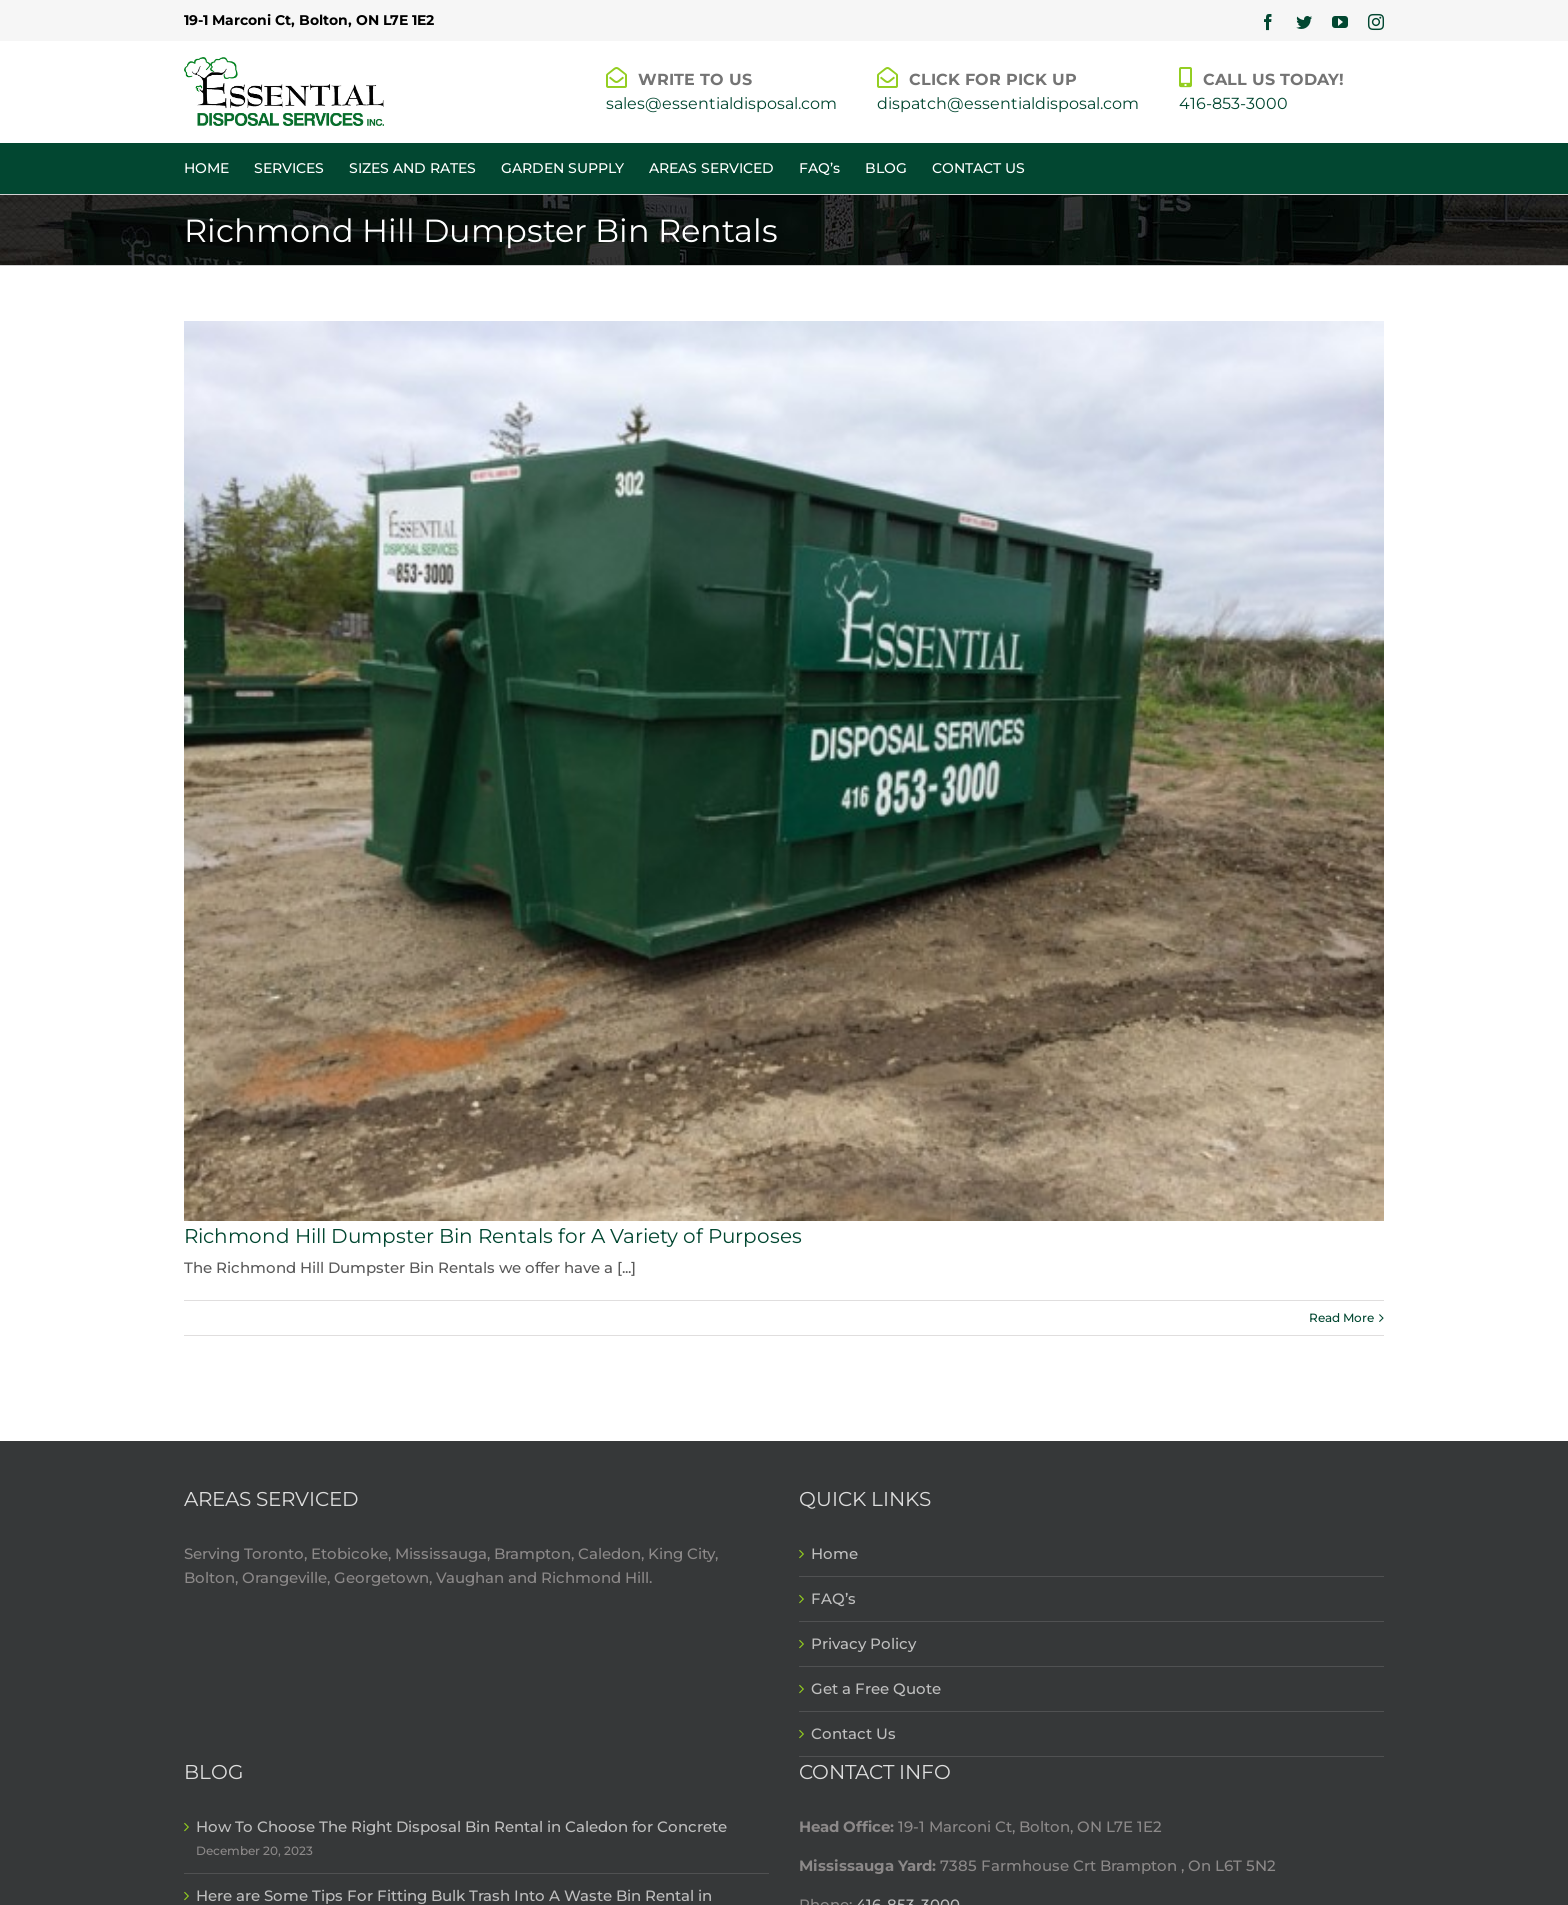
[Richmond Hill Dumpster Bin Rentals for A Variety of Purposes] (784, 771)
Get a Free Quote (876, 1688)
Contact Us (853, 1733)
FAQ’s (833, 1598)
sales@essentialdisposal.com (721, 103)
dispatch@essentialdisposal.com (1008, 103)
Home (834, 1553)
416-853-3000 (1233, 103)
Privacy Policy (863, 1643)
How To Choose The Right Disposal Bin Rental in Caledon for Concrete (461, 1826)
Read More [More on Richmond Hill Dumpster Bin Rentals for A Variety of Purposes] (1341, 1317)
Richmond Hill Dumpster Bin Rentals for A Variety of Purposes (493, 1236)
